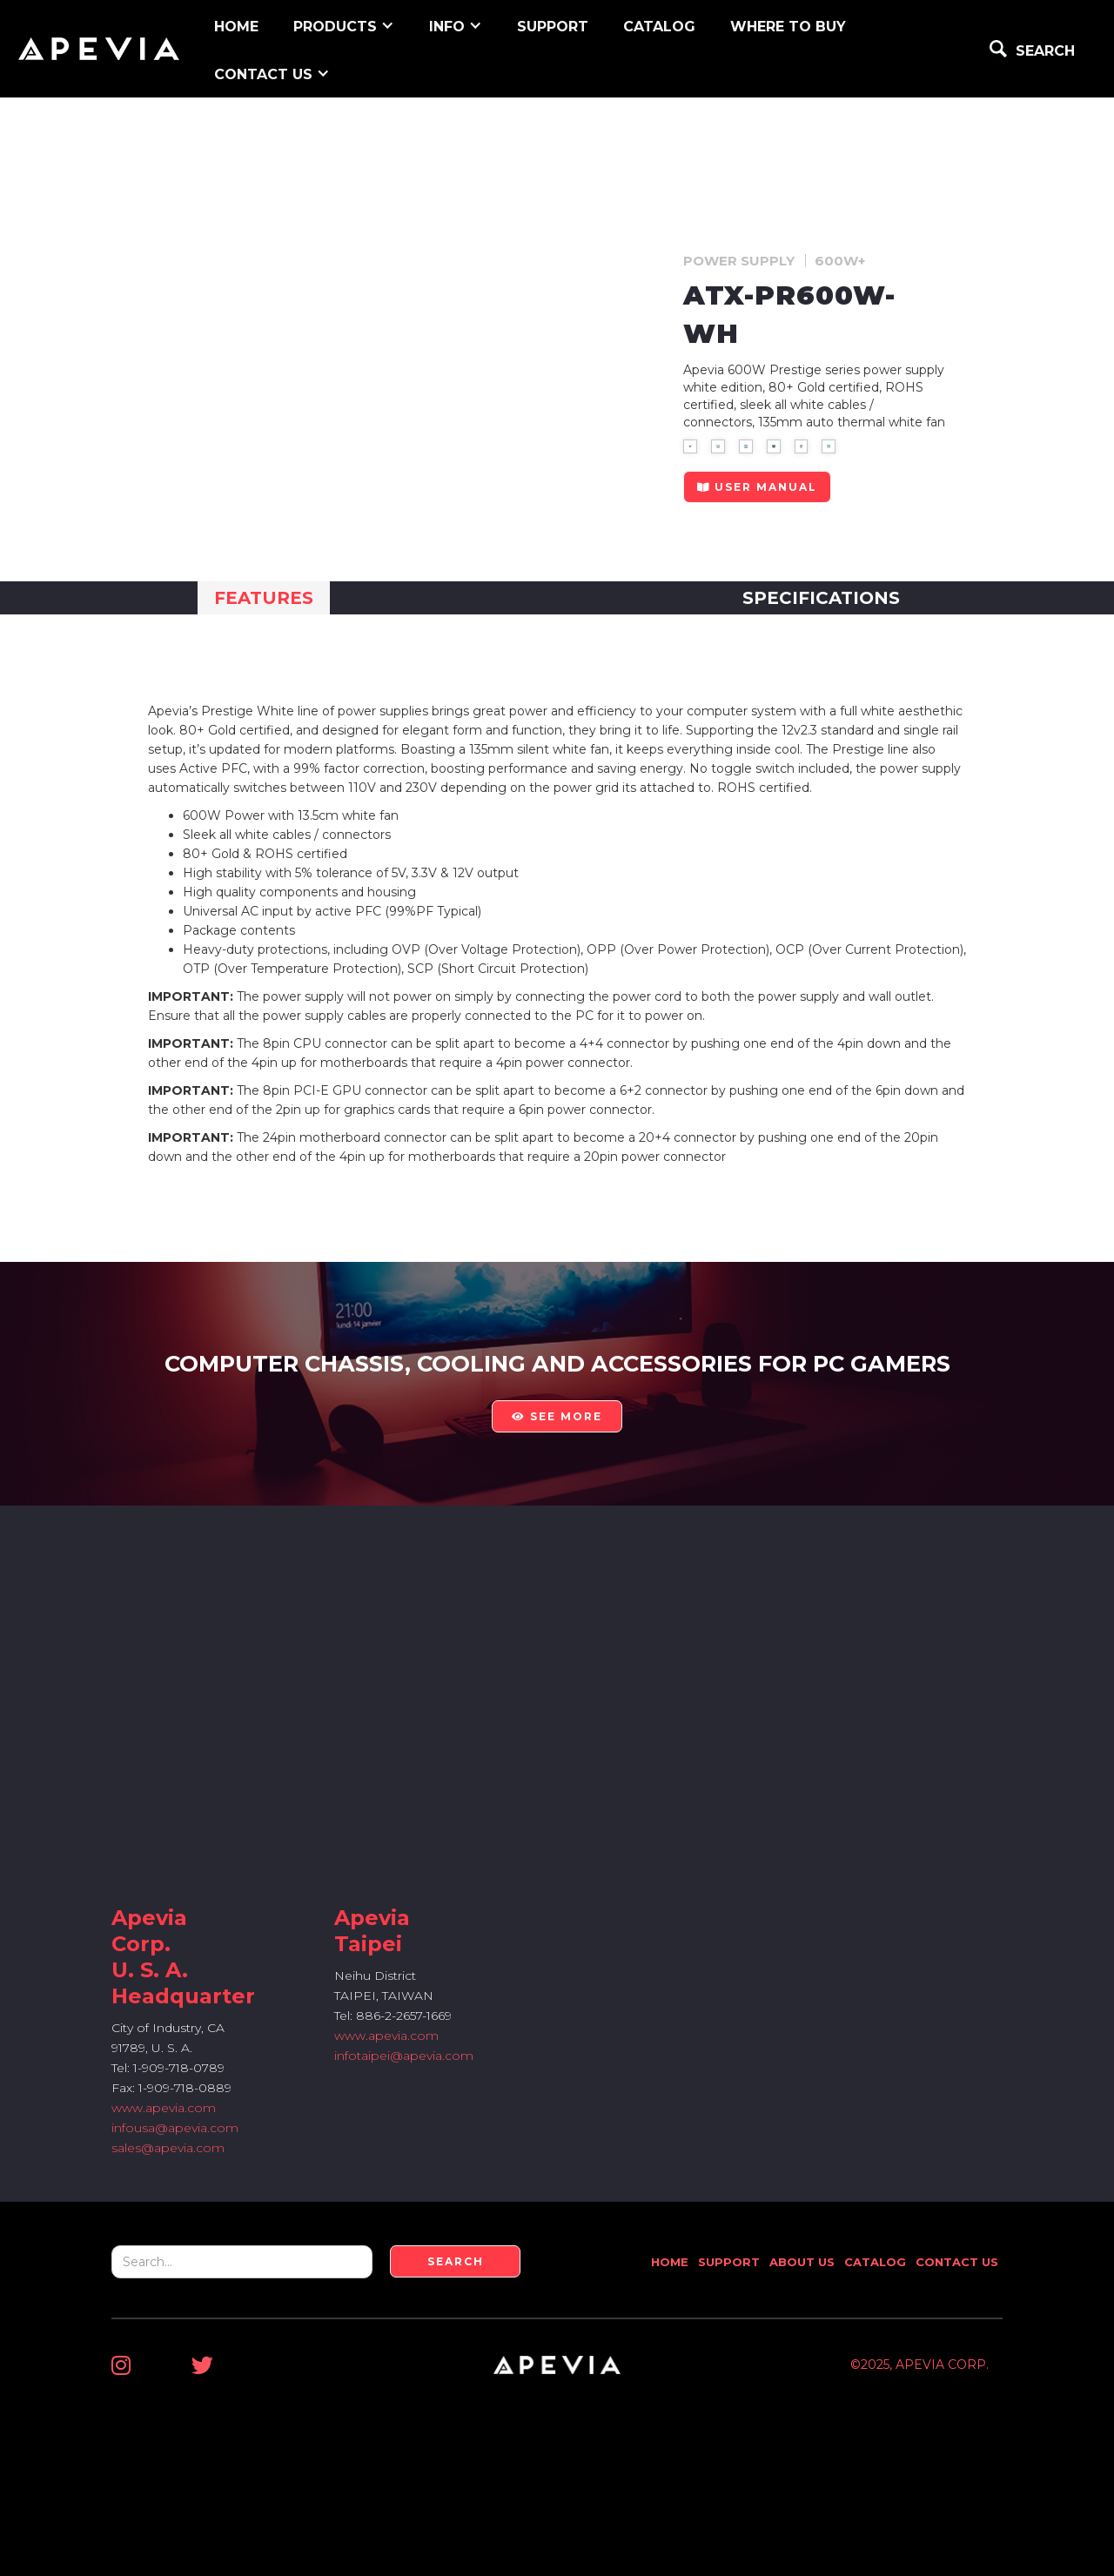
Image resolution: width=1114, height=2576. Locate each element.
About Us (802, 2262)
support (552, 26)
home (236, 26)
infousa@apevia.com (174, 2128)
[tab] (264, 597)
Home (669, 2262)
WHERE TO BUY (788, 26)
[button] (344, 25)
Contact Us (957, 2262)
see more (557, 1416)
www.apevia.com (163, 2108)
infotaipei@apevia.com (403, 2055)
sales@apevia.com (168, 2148)
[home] (98, 48)
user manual (757, 486)
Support (729, 2262)
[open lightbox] (690, 446)
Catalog (659, 26)
